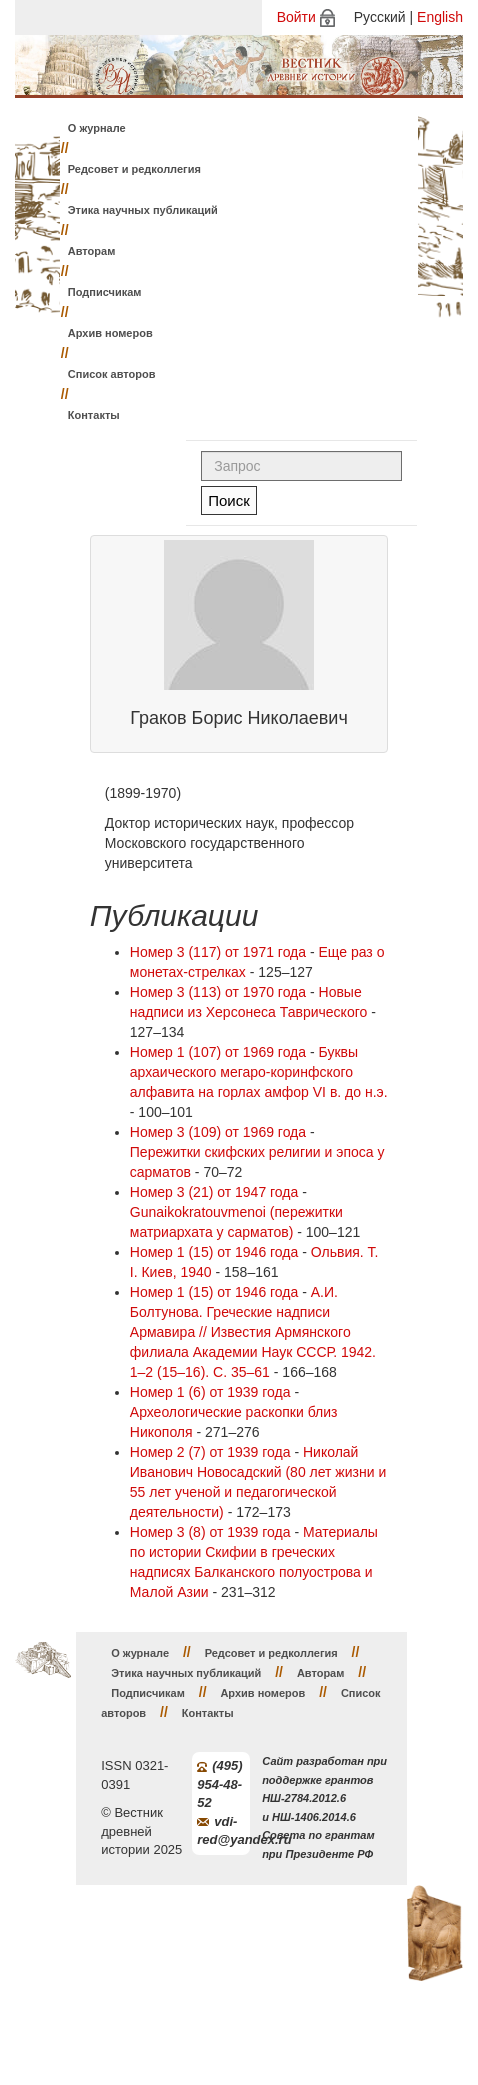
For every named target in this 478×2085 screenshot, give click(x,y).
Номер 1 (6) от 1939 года (210, 1392)
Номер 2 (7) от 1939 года (210, 1452)
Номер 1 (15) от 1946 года (214, 1252)
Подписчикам (105, 292)
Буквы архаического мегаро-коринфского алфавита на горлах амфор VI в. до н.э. (259, 1072)
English (440, 17)
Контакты (94, 415)
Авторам (92, 251)
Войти (296, 17)
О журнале (97, 128)
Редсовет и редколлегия (134, 169)
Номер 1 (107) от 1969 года (218, 1052)
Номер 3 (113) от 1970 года (218, 992)
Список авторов (112, 374)
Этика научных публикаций (143, 210)
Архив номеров (110, 333)
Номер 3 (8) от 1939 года (210, 1532)
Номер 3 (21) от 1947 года (214, 1192)
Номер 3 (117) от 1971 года (218, 952)
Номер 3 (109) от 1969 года (218, 1132)
